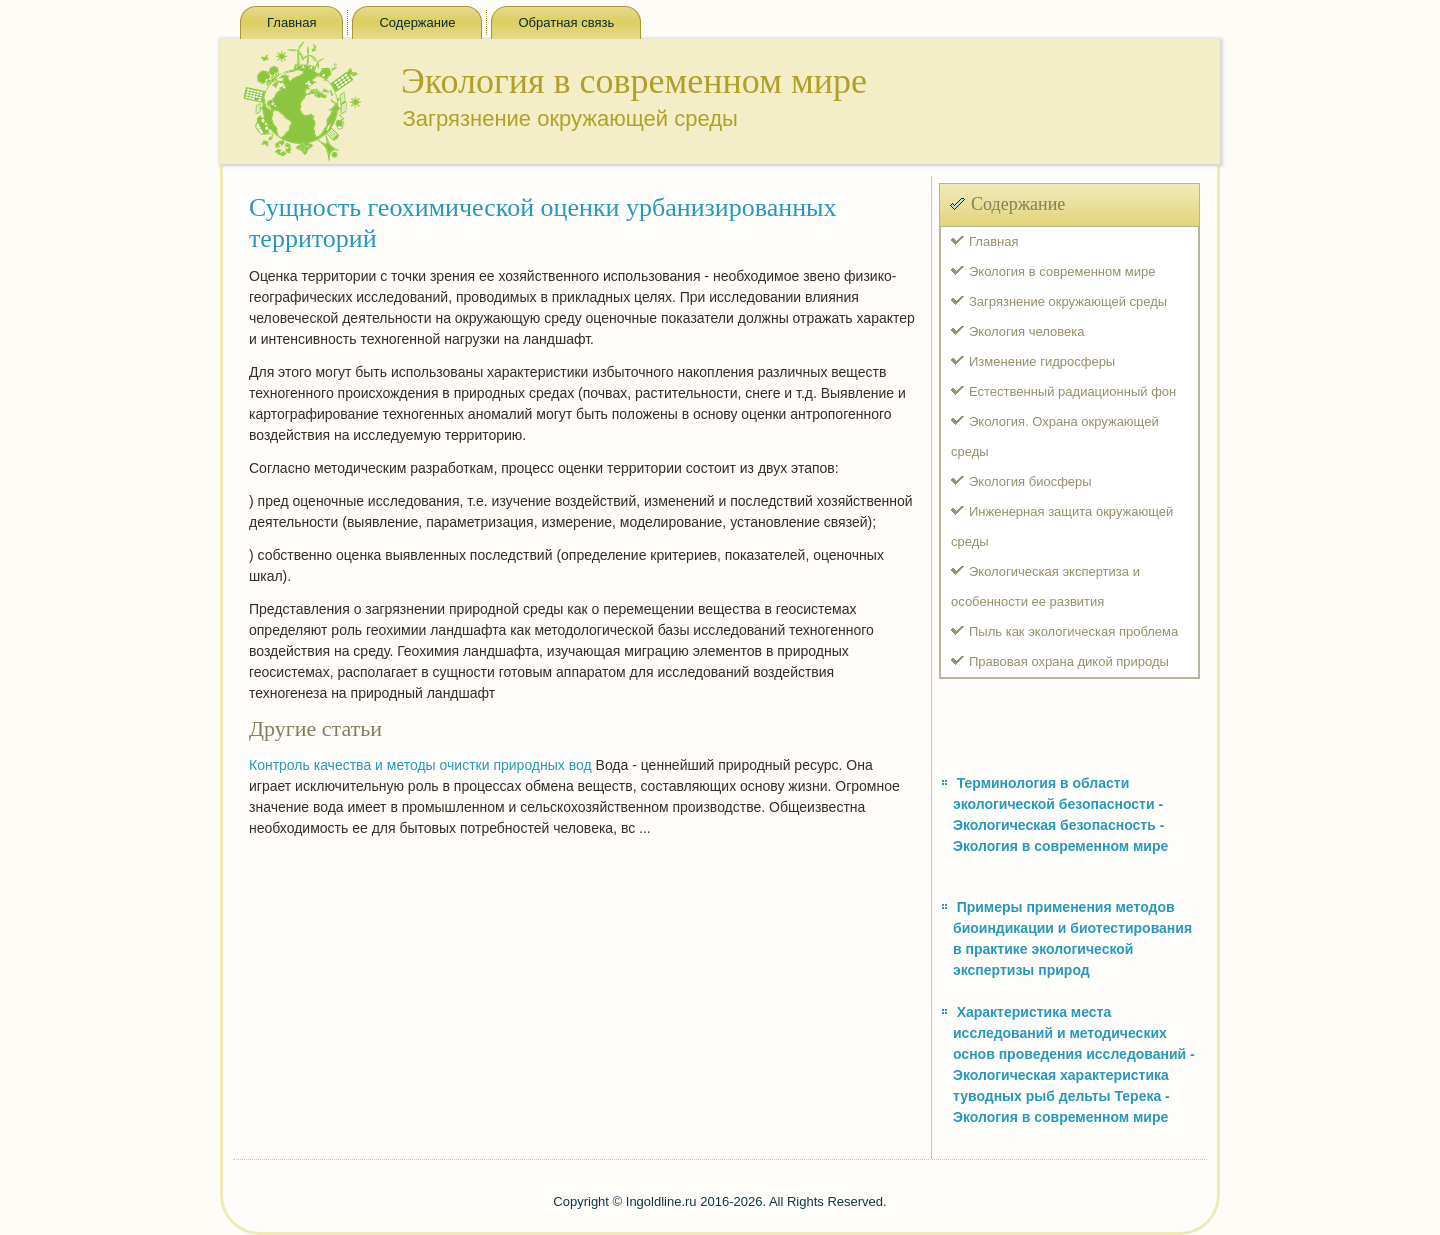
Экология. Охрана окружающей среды (1055, 436)
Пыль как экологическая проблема (1073, 631)
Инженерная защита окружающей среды (1062, 526)
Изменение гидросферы (1042, 361)
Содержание (417, 22)
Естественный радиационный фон (1072, 391)
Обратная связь (566, 22)
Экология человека (1026, 331)
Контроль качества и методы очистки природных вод (420, 765)
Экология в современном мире (1062, 271)
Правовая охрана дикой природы (1069, 661)
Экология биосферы (1030, 481)
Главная (291, 22)
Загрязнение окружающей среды (1068, 301)
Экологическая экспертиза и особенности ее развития (1045, 586)
